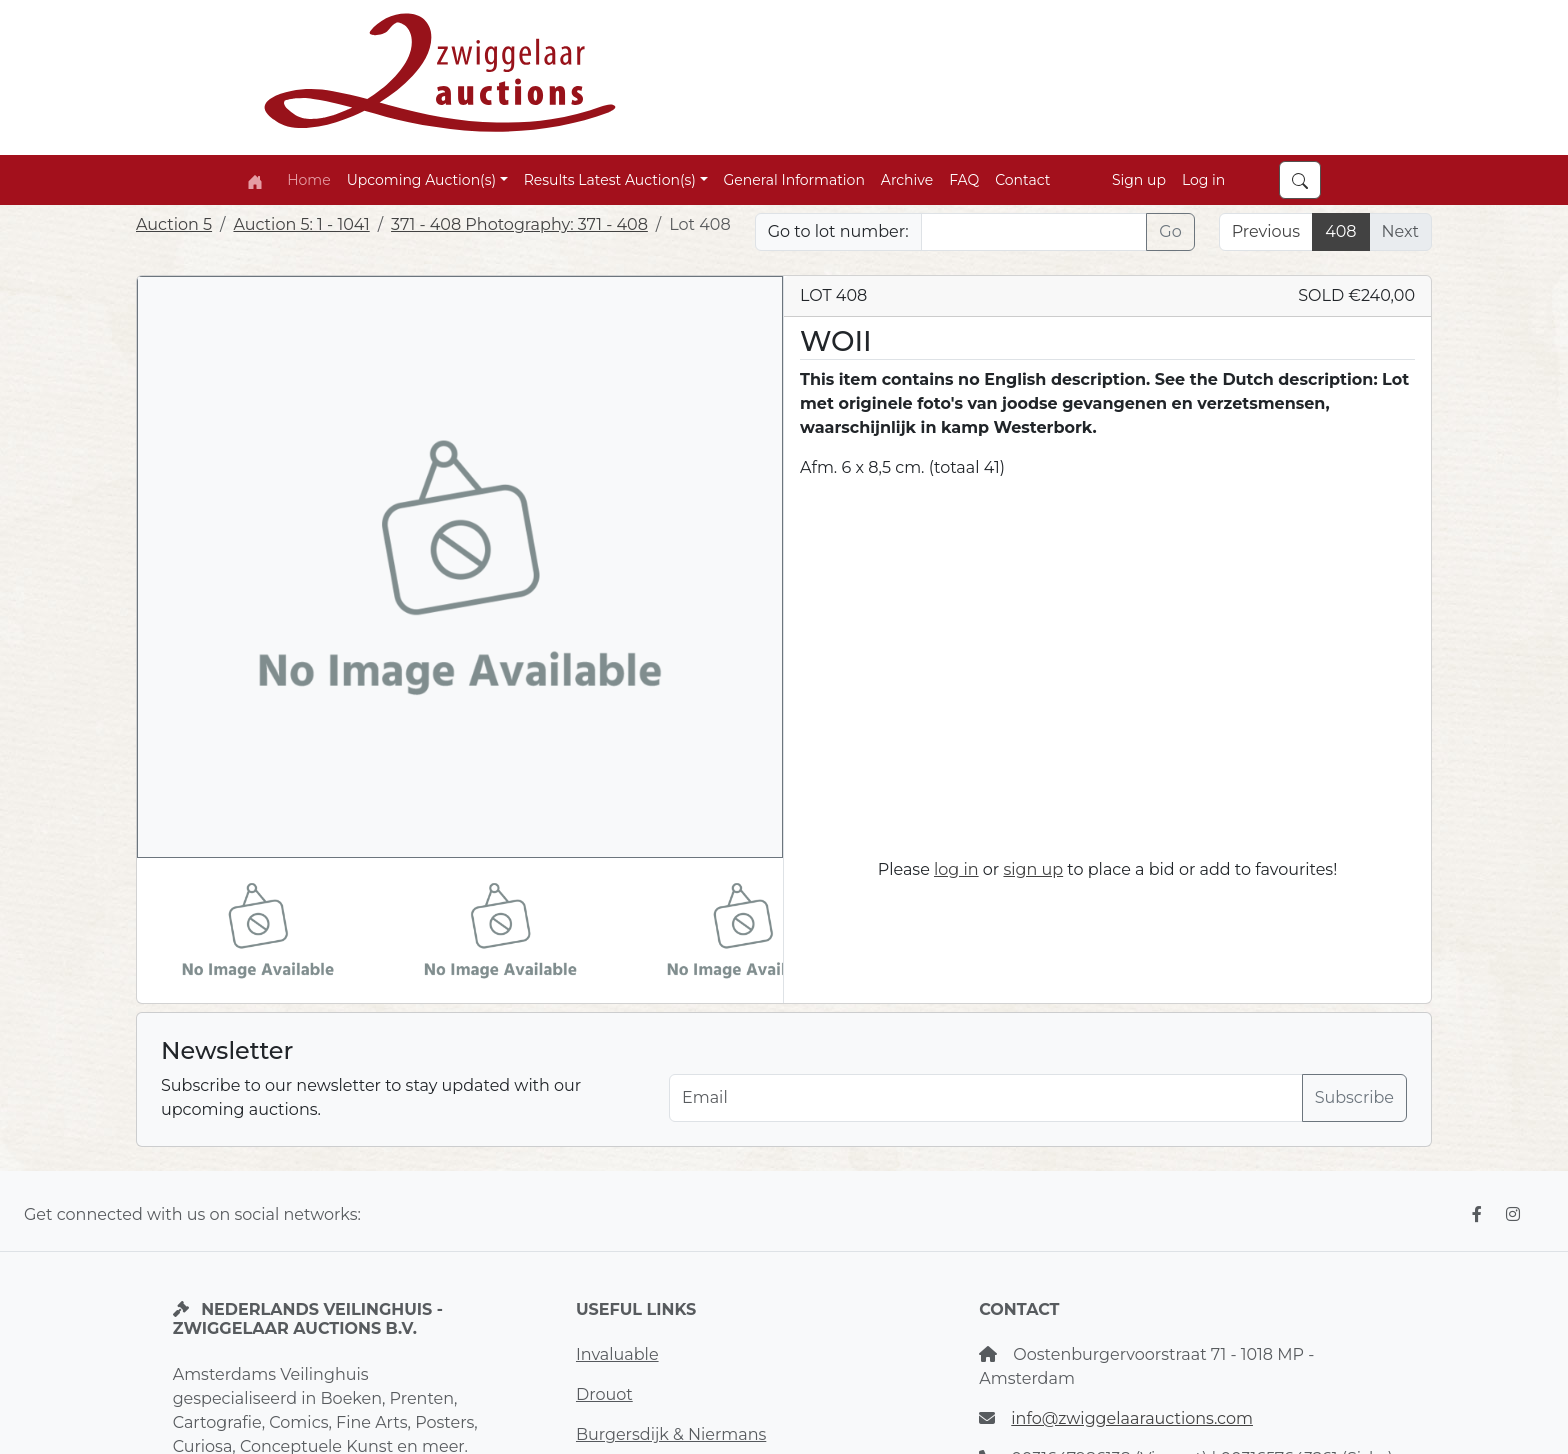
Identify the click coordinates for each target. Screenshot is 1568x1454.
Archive (907, 180)
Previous (1266, 231)
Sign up (1139, 180)
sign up (1033, 869)
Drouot (604, 1394)
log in (956, 869)
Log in (1203, 180)
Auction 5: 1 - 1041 (301, 224)
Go (1170, 231)
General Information (794, 180)
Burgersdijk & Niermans (671, 1434)
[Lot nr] (1034, 232)
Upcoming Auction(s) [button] (421, 180)
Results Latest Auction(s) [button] (610, 180)
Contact (1022, 180)
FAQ (964, 180)
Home (308, 180)
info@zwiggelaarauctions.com (1132, 1418)
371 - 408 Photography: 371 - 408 (519, 224)
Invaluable (617, 1354)
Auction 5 (174, 224)
